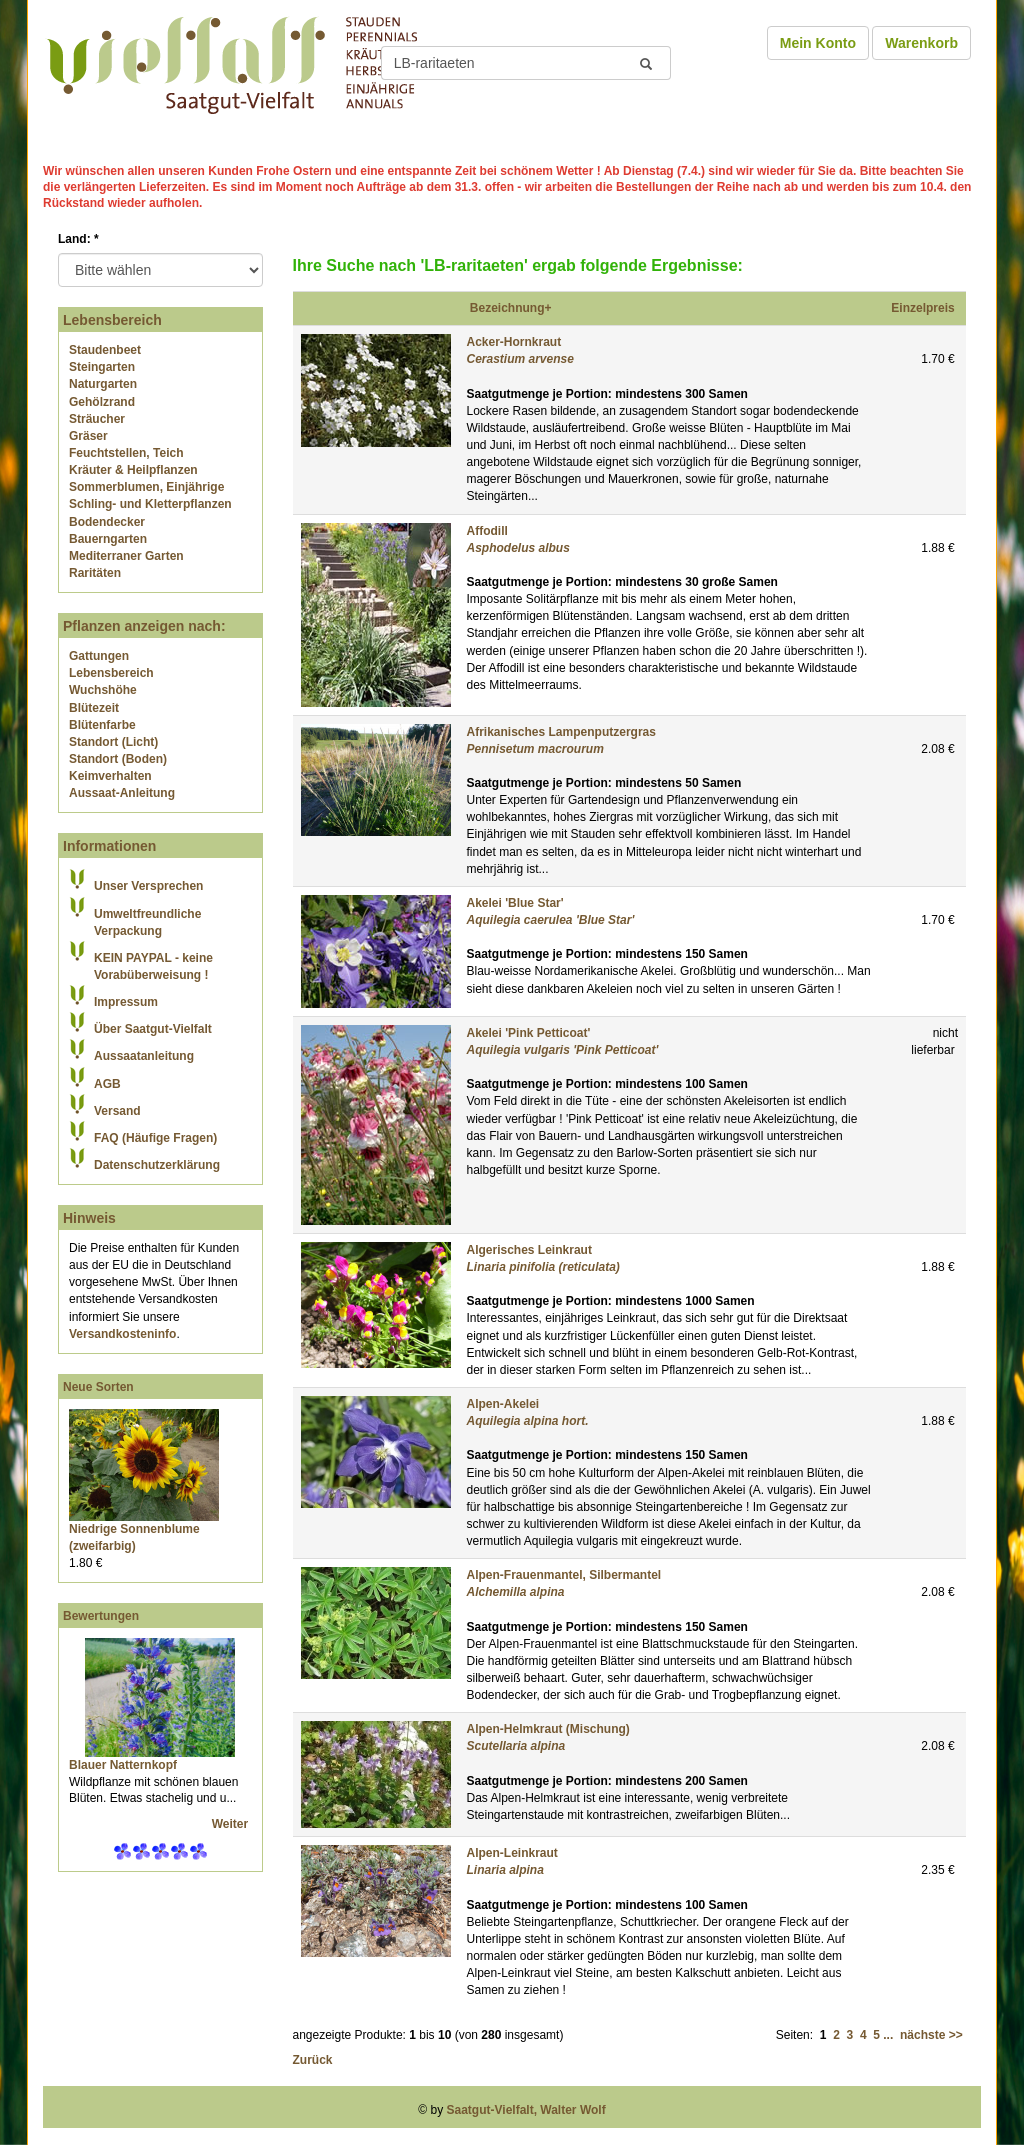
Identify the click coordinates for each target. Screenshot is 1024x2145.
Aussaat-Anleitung (122, 793)
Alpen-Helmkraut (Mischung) (548, 1729)
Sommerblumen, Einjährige (146, 487)
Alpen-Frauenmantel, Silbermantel (564, 1575)
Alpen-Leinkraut (512, 1853)
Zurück (313, 2060)
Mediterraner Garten (126, 556)
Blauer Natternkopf (123, 1765)
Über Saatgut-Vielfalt (153, 1029)
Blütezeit (94, 708)
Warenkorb (921, 43)
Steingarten (102, 367)
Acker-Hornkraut (514, 342)
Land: (78, 239)
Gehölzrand (102, 402)
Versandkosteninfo (122, 1334)
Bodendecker (107, 522)
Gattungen (99, 656)
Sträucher (97, 419)
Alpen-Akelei (503, 1404)
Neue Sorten (98, 1387)
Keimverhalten (110, 776)
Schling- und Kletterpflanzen (150, 504)
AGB (107, 1084)
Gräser (88, 436)
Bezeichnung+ (511, 308)
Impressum (126, 1002)
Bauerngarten (108, 539)
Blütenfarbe (102, 725)
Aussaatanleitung (144, 1056)
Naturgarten (103, 384)
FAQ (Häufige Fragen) (155, 1138)
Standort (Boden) (118, 759)
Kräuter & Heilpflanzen (133, 470)
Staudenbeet (105, 350)
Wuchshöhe (103, 690)
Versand (117, 1111)
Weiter (232, 1824)
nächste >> (931, 2035)
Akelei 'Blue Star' (515, 903)
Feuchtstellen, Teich (126, 453)
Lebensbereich (111, 673)
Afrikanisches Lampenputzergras (561, 732)
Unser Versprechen (148, 886)
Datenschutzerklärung (157, 1165)
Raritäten (95, 573)
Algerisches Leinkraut (529, 1250)
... (888, 2035)
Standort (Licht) (113, 742)
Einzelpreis (922, 308)
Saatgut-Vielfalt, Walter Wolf (526, 2110)
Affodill (487, 531)
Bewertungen (101, 1616)
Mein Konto (818, 43)
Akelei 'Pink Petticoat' (529, 1033)
